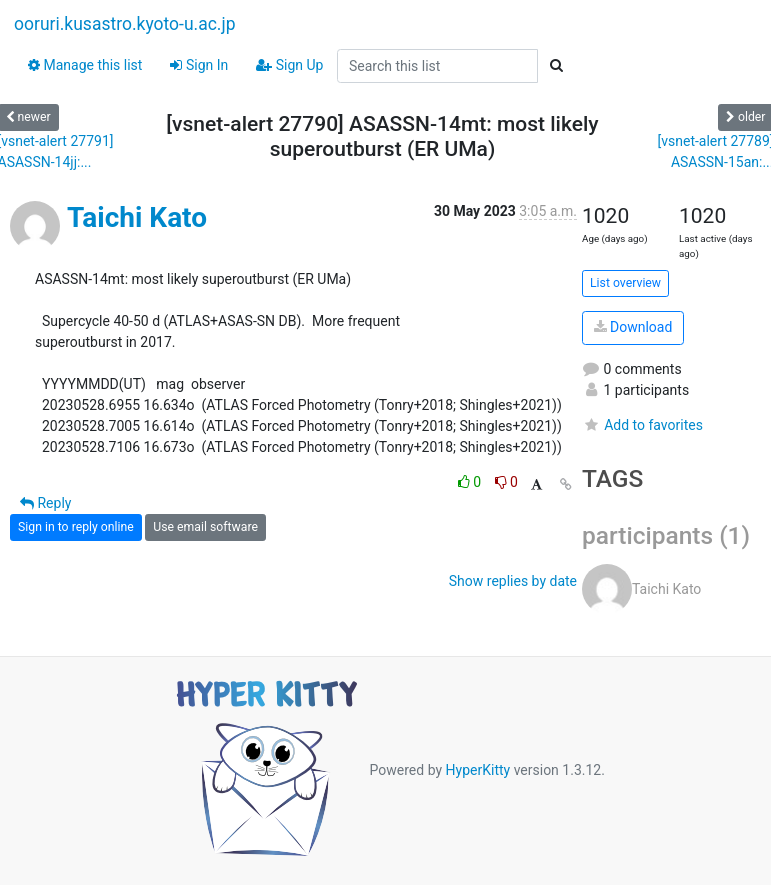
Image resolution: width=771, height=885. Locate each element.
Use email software (205, 527)
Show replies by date (513, 581)
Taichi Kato (137, 217)
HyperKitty (478, 770)
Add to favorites (642, 425)
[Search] (556, 66)
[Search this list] (437, 66)
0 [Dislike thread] (506, 482)
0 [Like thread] (471, 482)
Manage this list (85, 65)
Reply (45, 503)
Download (633, 327)
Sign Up (289, 65)
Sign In (199, 65)
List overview (625, 283)
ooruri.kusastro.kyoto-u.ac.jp (124, 24)
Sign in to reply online (76, 527)
